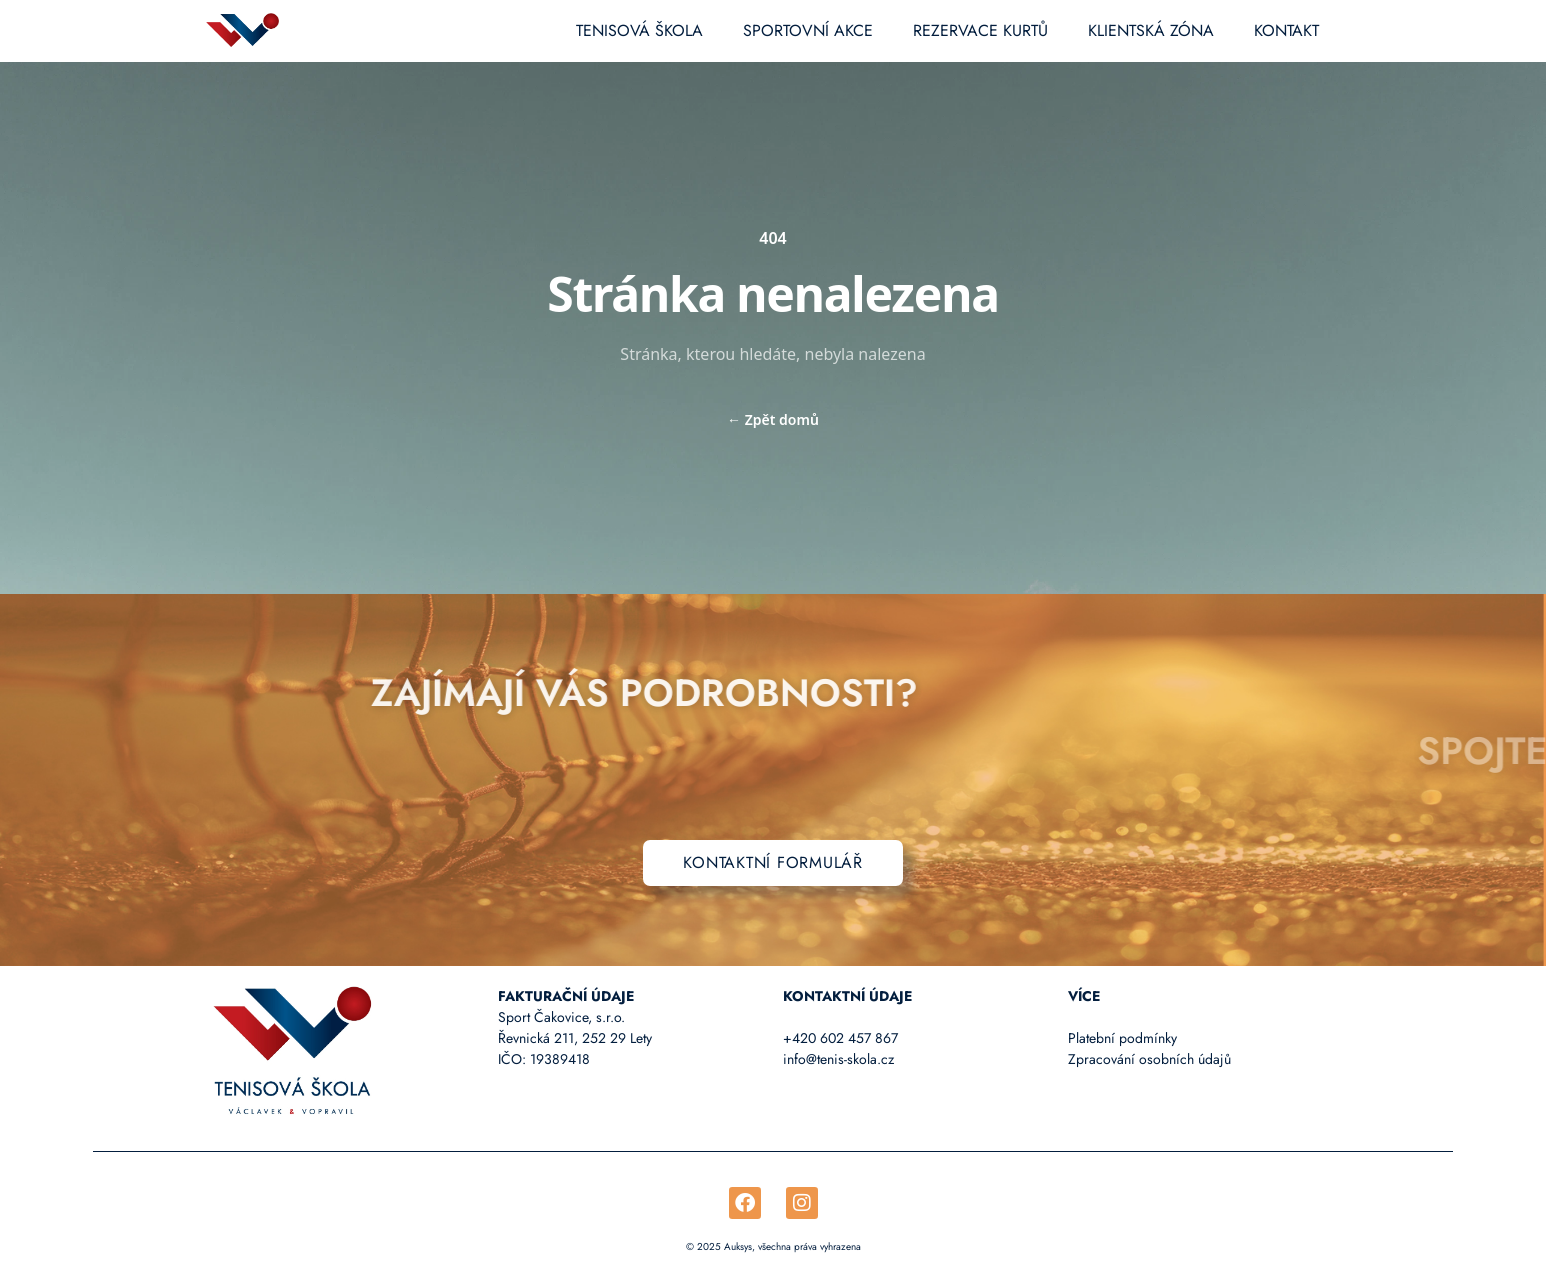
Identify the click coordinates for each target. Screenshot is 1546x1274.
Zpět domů (773, 419)
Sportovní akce (808, 30)
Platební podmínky (1122, 1038)
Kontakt (1286, 30)
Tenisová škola (639, 30)
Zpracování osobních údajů (1149, 1059)
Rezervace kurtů (980, 30)
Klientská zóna (1151, 30)
